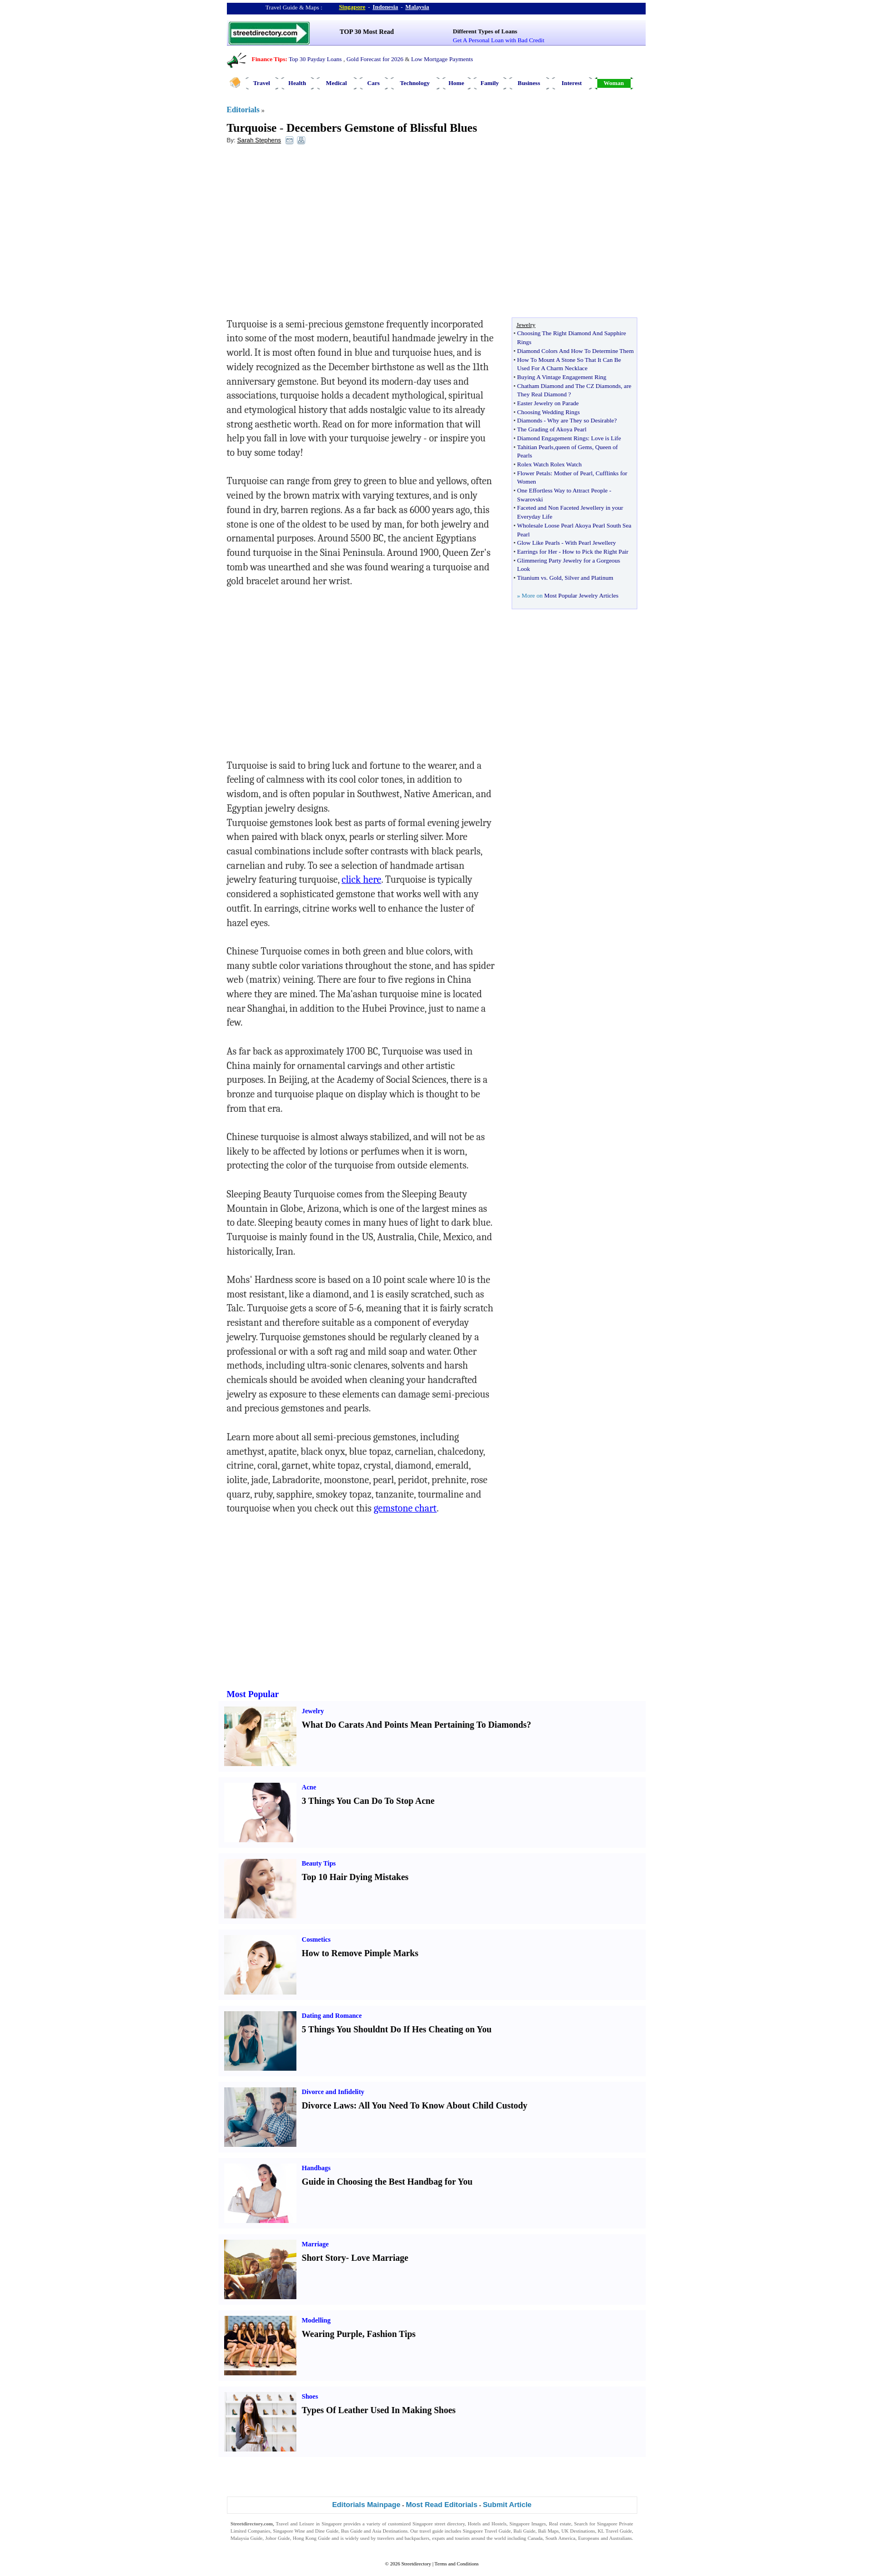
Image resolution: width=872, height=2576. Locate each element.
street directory (449, 2524)
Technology (414, 82)
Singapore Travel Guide (487, 2531)
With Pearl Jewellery (590, 542)
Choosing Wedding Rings (548, 412)
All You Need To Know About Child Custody (442, 2105)
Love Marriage (379, 2257)
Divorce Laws (328, 2105)
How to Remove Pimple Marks (360, 1953)
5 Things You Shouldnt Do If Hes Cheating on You (397, 2029)
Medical (336, 82)
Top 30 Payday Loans (315, 59)
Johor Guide (277, 2538)
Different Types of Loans (485, 31)
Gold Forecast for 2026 (374, 59)
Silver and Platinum (588, 577)
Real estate (560, 2524)
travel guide (431, 2531)
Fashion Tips (390, 2334)
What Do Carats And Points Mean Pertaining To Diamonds (414, 1724)
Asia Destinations (390, 2531)
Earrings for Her (537, 551)
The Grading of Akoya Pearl (552, 429)
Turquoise (252, 128)
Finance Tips (268, 59)
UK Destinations (578, 2531)
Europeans (589, 2538)
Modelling (316, 2320)
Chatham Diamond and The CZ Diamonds (569, 385)
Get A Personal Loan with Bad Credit (498, 40)
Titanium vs (531, 577)
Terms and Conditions (456, 2564)
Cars (373, 82)
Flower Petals (534, 473)
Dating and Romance (332, 2016)
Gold (555, 577)
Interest (572, 82)
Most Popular (253, 1694)
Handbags (316, 2168)
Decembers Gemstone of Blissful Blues (381, 128)
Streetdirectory (416, 2564)
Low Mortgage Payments (442, 59)
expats (438, 2538)
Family (489, 82)
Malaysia (417, 6)
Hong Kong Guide (311, 2538)
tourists (462, 2538)
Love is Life (606, 438)
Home (456, 82)
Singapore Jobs (246, 2545)
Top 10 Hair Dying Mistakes (355, 1877)
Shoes (310, 2396)
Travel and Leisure (295, 2524)
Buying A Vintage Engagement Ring (561, 377)
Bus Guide (351, 2531)
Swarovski (530, 499)
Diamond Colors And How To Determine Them (575, 350)
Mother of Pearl (573, 473)
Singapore (352, 6)
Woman (613, 82)
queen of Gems (573, 447)
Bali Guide (524, 2531)
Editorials (243, 110)
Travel (261, 82)
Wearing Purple (332, 2334)
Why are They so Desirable (580, 420)
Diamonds (529, 420)
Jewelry (313, 1711)
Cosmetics (316, 1939)
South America (561, 2538)
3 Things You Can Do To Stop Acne (368, 1801)
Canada (535, 2538)
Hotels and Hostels (487, 2524)
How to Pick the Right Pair (595, 551)
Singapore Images (527, 2524)
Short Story (324, 2257)
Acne (309, 1787)
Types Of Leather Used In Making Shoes (379, 2410)
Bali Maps (548, 2531)
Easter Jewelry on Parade (548, 403)
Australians (620, 2538)
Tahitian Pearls (535, 447)
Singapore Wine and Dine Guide (306, 2531)
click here (361, 880)
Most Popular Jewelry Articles (581, 595)
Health (297, 82)
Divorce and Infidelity (333, 2092)
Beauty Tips (319, 1863)
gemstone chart (405, 1508)
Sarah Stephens (259, 140)
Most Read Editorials (442, 2504)
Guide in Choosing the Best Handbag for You (387, 2181)
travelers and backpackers (403, 2538)
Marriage (315, 2244)
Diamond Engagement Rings (552, 438)
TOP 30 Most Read (367, 32)
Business (529, 82)
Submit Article (507, 2504)
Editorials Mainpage (366, 2504)
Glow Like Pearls (538, 542)
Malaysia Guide (247, 2538)
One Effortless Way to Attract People (562, 490)
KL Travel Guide (615, 2531)
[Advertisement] (317, 234)
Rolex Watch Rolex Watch (549, 464)
